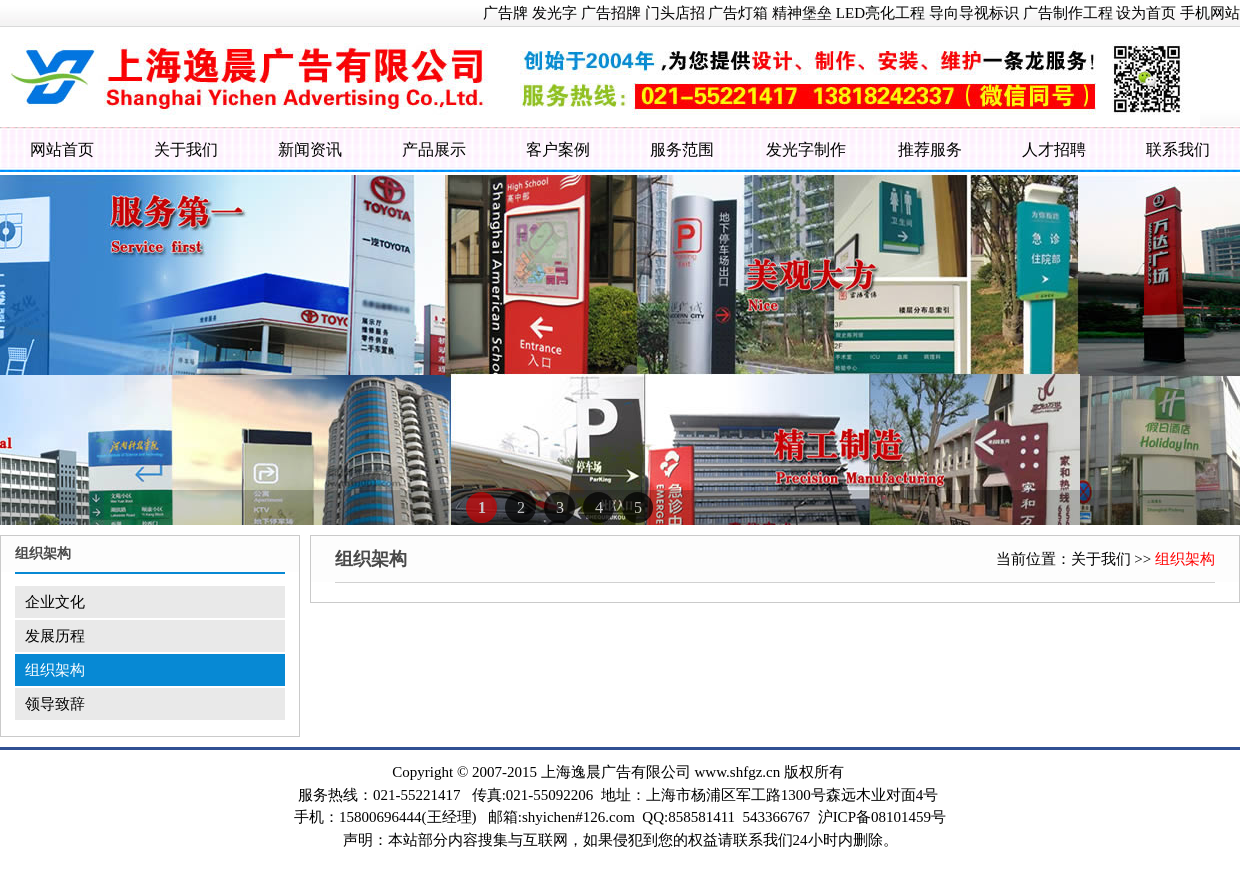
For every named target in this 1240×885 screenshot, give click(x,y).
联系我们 (1178, 149)
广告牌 (505, 13)
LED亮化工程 (880, 13)
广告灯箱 (738, 13)
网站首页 (62, 149)
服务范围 (682, 149)
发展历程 (55, 636)
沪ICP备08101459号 (882, 817)
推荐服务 (930, 149)
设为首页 (1146, 13)
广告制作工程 (1068, 13)
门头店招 (675, 13)
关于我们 (186, 149)
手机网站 (1210, 13)
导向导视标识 (974, 13)
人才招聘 (1054, 149)
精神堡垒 (802, 13)
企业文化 (55, 602)
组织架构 (55, 670)
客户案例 (558, 149)
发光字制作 (806, 149)
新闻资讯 (310, 149)
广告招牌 (611, 13)
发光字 (554, 13)
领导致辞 (55, 704)
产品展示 (434, 149)
